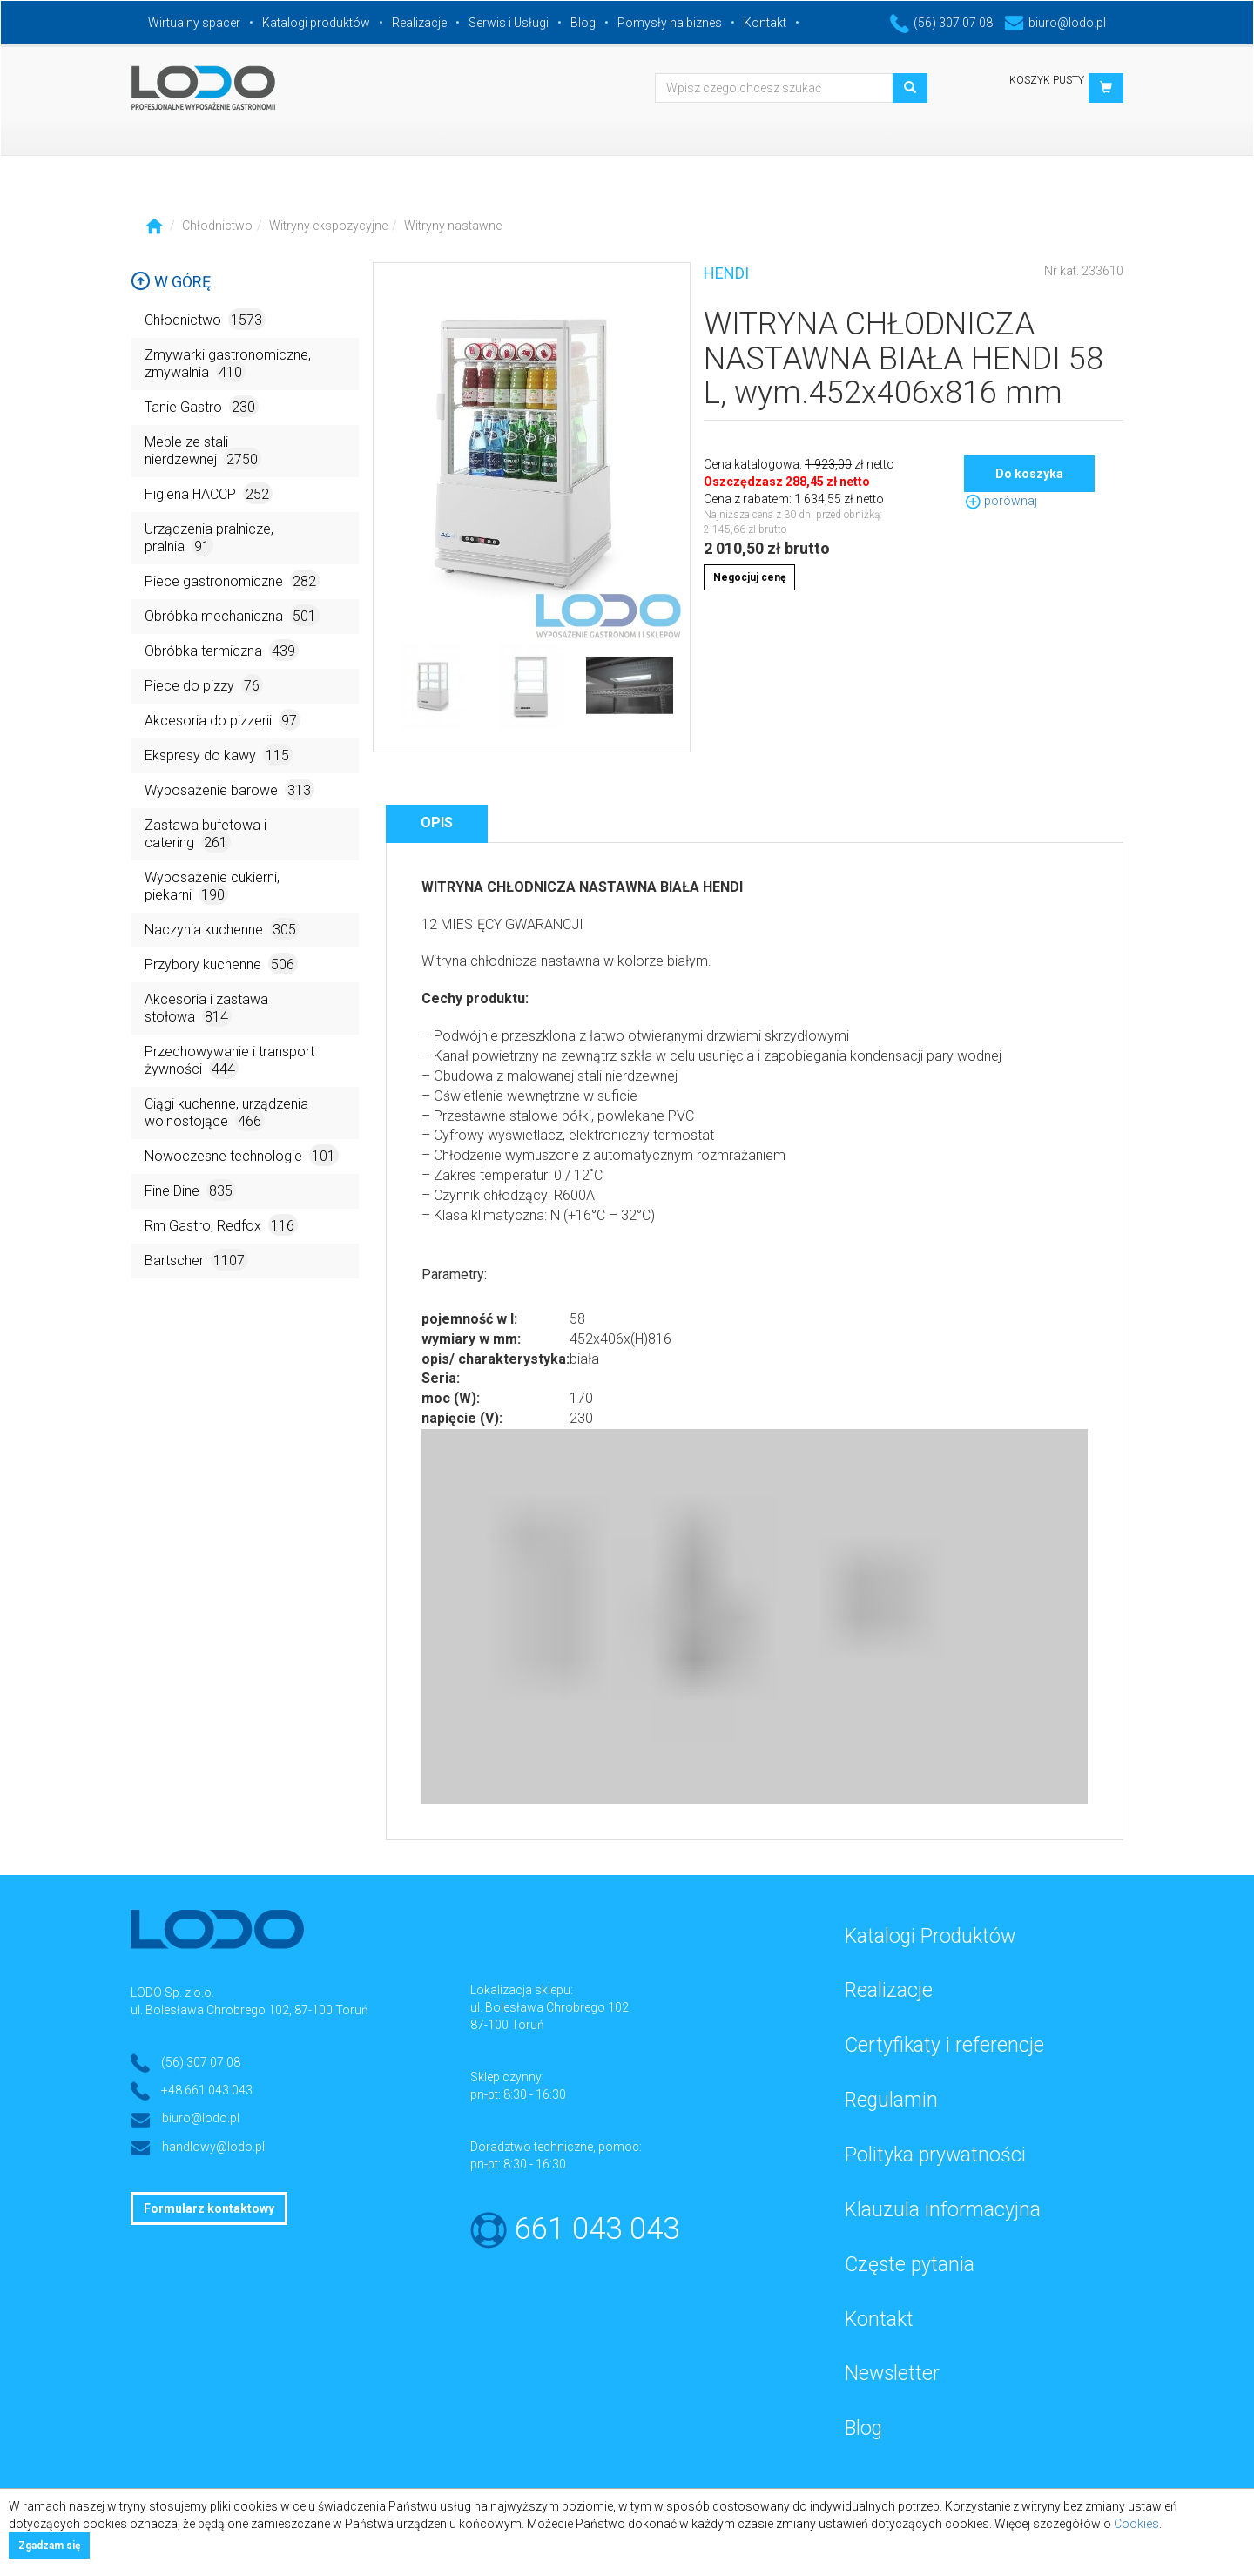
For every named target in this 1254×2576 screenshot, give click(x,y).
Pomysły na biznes (669, 23)
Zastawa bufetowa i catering (205, 835)
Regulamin (891, 2100)
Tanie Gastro (202, 406)
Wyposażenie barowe (229, 789)
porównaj (1000, 501)
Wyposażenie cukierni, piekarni (212, 887)
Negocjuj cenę (749, 577)
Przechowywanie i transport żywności (229, 1061)
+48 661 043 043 (207, 2090)
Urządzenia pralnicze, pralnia (209, 538)
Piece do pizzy (204, 685)
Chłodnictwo (217, 226)
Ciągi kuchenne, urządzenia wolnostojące (226, 1113)
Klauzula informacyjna (943, 2210)
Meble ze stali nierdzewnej (203, 451)
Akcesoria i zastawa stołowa (206, 1009)
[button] (1106, 88)
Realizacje (419, 23)
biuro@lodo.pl (1055, 23)
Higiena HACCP (209, 493)
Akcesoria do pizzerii (222, 720)
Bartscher (196, 1260)
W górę (171, 282)
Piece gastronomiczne (232, 580)
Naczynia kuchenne (222, 929)
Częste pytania (909, 2264)
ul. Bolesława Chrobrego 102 (549, 2007)
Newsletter (892, 2373)
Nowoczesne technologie (242, 1155)
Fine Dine (190, 1190)
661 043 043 (597, 2229)
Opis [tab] (437, 822)
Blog (583, 23)
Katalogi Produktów (930, 1936)
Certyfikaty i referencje (944, 2045)
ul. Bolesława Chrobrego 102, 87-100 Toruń (249, 2010)
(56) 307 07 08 (941, 23)
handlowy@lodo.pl (213, 2147)
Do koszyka (1029, 474)
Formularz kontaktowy (209, 2208)
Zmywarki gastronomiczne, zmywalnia (228, 364)
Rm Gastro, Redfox (221, 1225)
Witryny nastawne (453, 226)
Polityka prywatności (935, 2155)
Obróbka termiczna (222, 650)
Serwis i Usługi (509, 23)
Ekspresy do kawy (219, 754)
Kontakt (765, 23)
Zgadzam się (49, 2545)
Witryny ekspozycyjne (328, 226)
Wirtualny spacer (194, 23)
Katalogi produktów (316, 23)
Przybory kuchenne (221, 963)
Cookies (1136, 2524)
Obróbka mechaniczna (232, 615)
